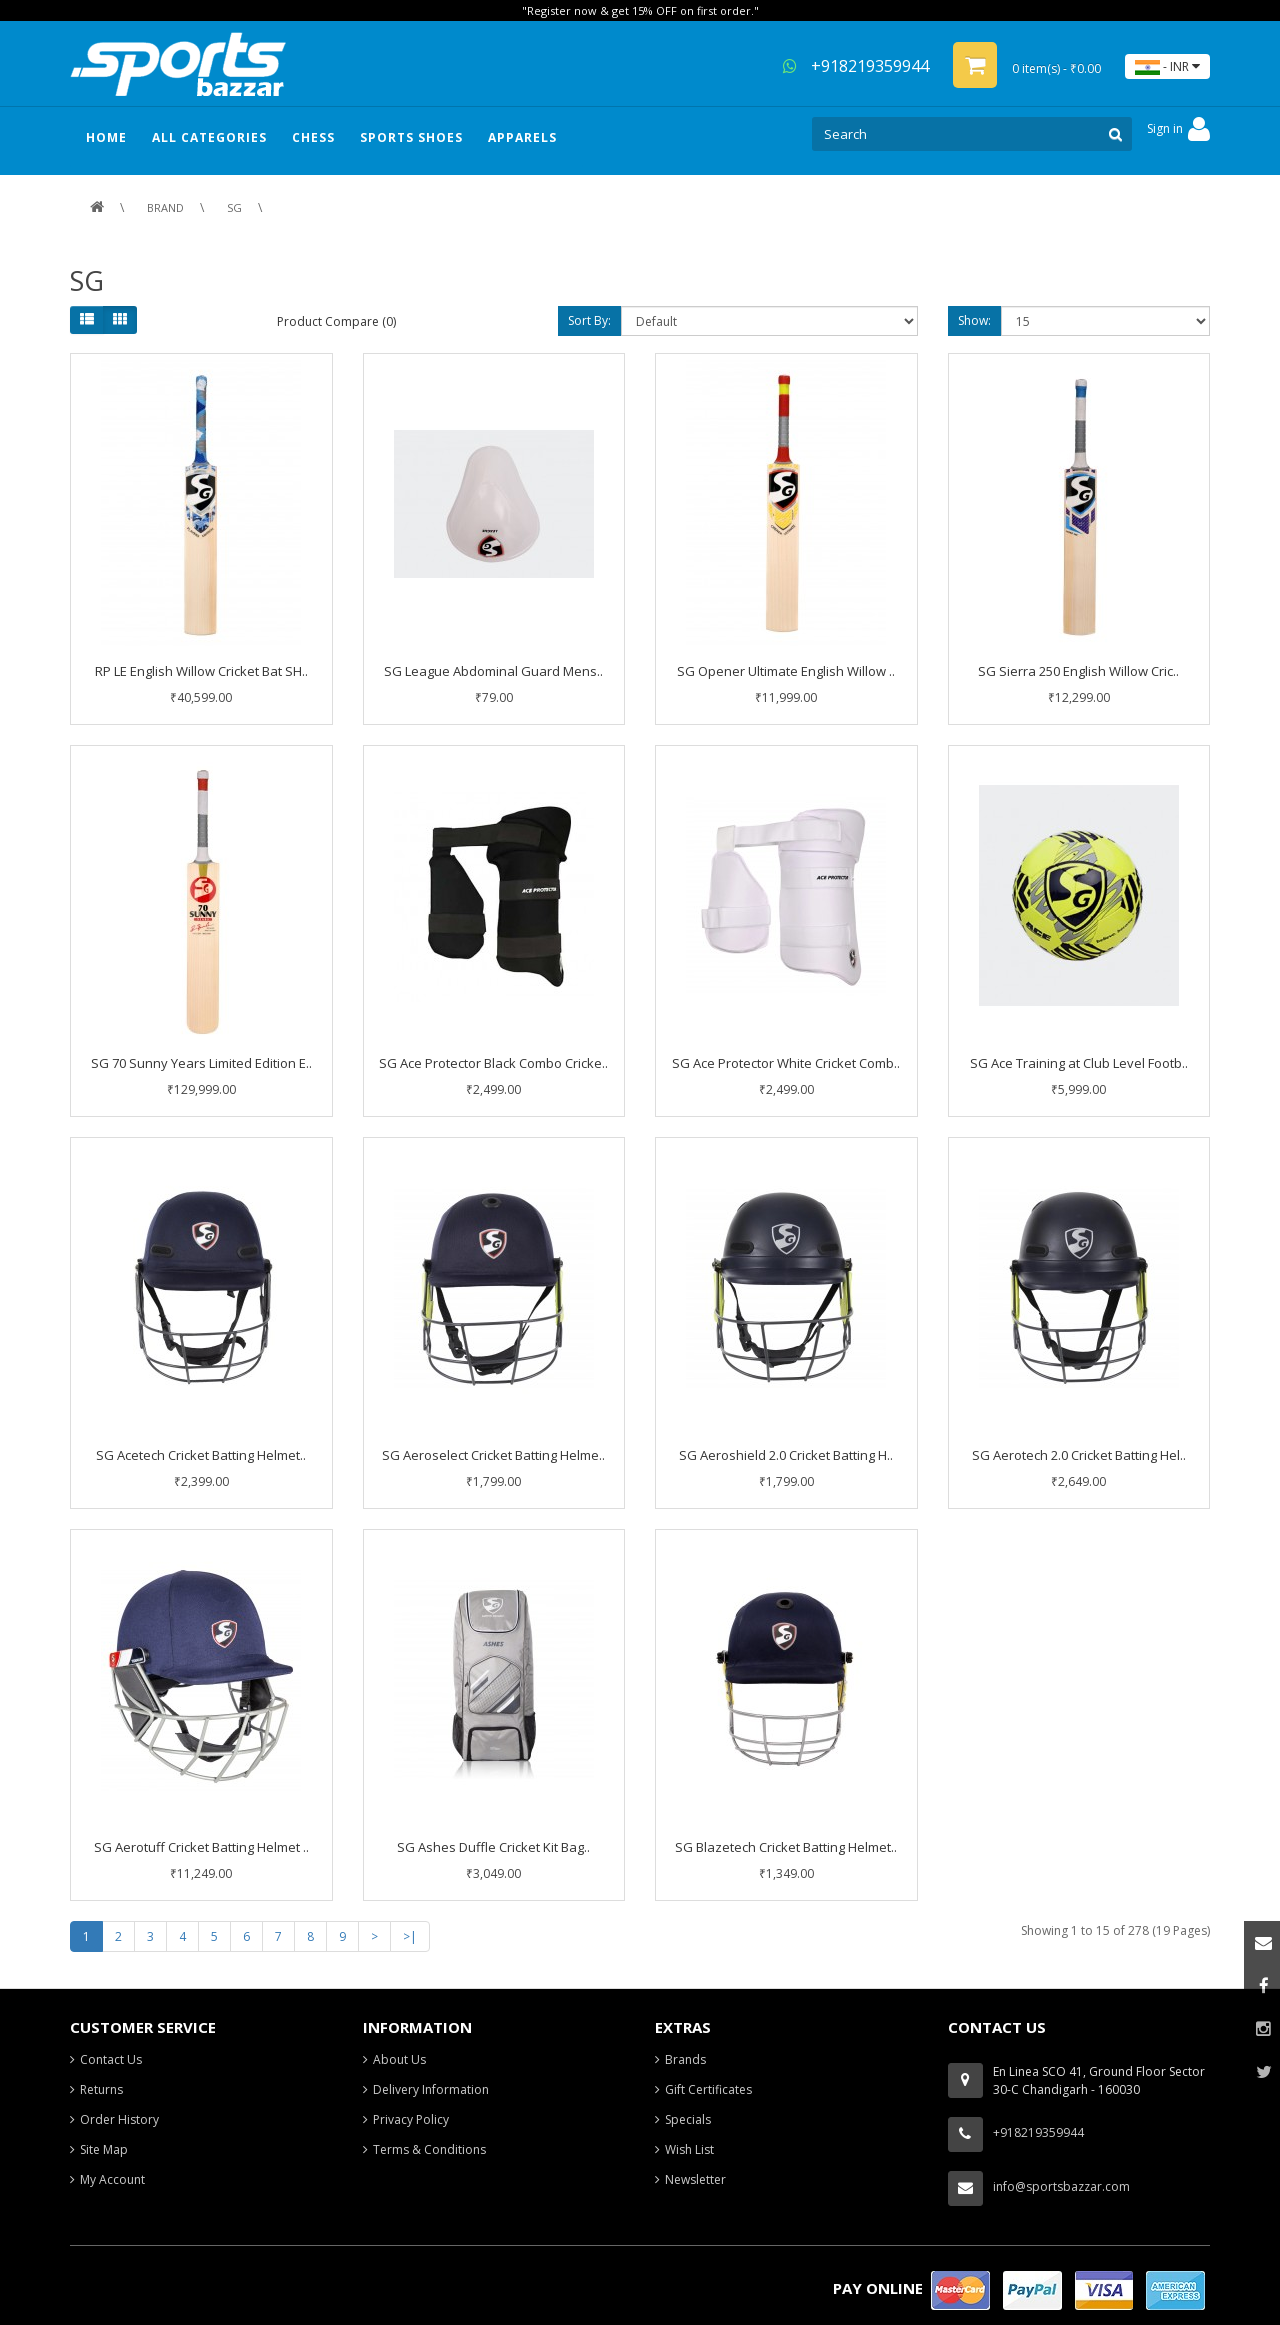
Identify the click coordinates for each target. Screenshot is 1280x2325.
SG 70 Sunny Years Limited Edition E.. (201, 1063)
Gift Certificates (708, 2089)
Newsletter (695, 2179)
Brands (685, 2059)
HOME (106, 137)
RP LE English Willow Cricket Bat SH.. (201, 671)
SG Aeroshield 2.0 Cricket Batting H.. (786, 1455)
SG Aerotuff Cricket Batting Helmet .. (201, 1847)
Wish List (689, 2149)
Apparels (522, 137)
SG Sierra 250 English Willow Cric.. (1078, 671)
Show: (974, 320)
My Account (112, 2179)
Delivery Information (431, 2089)
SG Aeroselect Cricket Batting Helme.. (493, 1455)
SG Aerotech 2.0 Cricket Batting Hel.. (1079, 1455)
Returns (101, 2089)
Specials (688, 2119)
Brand (165, 207)
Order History (119, 2119)
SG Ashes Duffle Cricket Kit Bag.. (493, 1847)
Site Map (104, 2149)
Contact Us (111, 2059)
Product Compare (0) (336, 321)
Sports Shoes (411, 137)
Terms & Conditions (429, 2149)
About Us (399, 2059)
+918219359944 (856, 66)
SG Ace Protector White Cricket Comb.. (786, 1063)
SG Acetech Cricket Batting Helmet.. (201, 1455)
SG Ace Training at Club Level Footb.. (1079, 1063)
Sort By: (589, 320)
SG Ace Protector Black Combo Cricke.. (493, 1063)
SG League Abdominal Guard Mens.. (493, 671)
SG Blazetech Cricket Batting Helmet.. (786, 1847)
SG (234, 207)
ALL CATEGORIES (209, 137)
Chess (313, 137)
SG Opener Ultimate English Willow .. (786, 671)
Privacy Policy (411, 2119)
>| (410, 1936)
